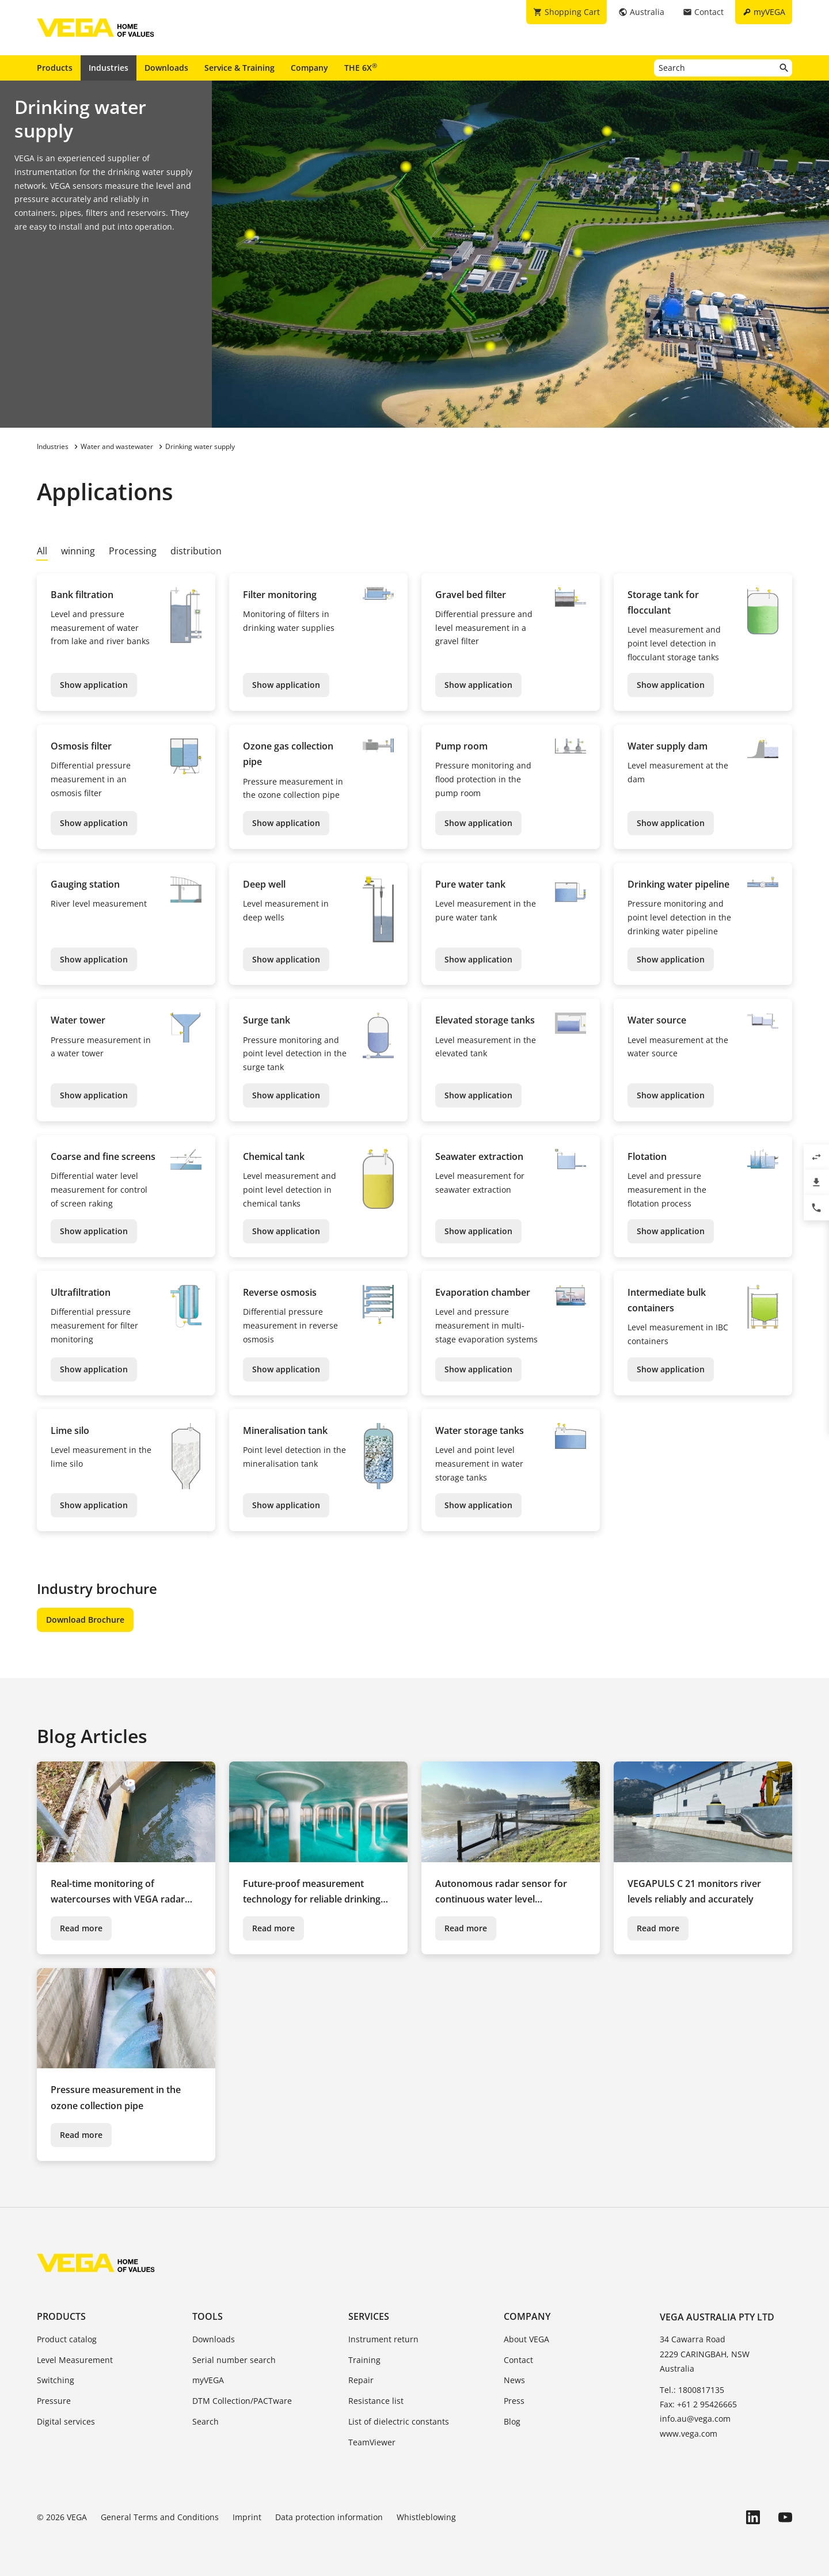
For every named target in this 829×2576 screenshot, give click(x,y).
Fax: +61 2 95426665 (698, 2404)
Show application (94, 684)
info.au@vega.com (695, 2418)
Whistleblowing (426, 2517)
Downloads (166, 67)
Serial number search (234, 2359)
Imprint (247, 2517)
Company (309, 67)
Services (368, 2316)
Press (514, 2400)
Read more (81, 1928)
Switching (55, 2380)
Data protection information (329, 2517)
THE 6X (360, 67)
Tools (207, 2316)
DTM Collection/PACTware (242, 2400)
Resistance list (376, 2400)
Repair (361, 2380)
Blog (512, 2421)
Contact (518, 2359)
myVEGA (208, 2380)
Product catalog (67, 2339)
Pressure (54, 2400)
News (514, 2380)
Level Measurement (75, 2359)
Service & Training (239, 67)
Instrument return (383, 2339)
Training (364, 2359)
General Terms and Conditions (160, 2517)
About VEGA (526, 2339)
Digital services (66, 2421)
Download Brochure (85, 1619)
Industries (108, 67)
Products (55, 67)
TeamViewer (372, 2442)
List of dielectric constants (398, 2421)
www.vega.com (688, 2433)
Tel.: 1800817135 (692, 2389)
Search (205, 2421)
